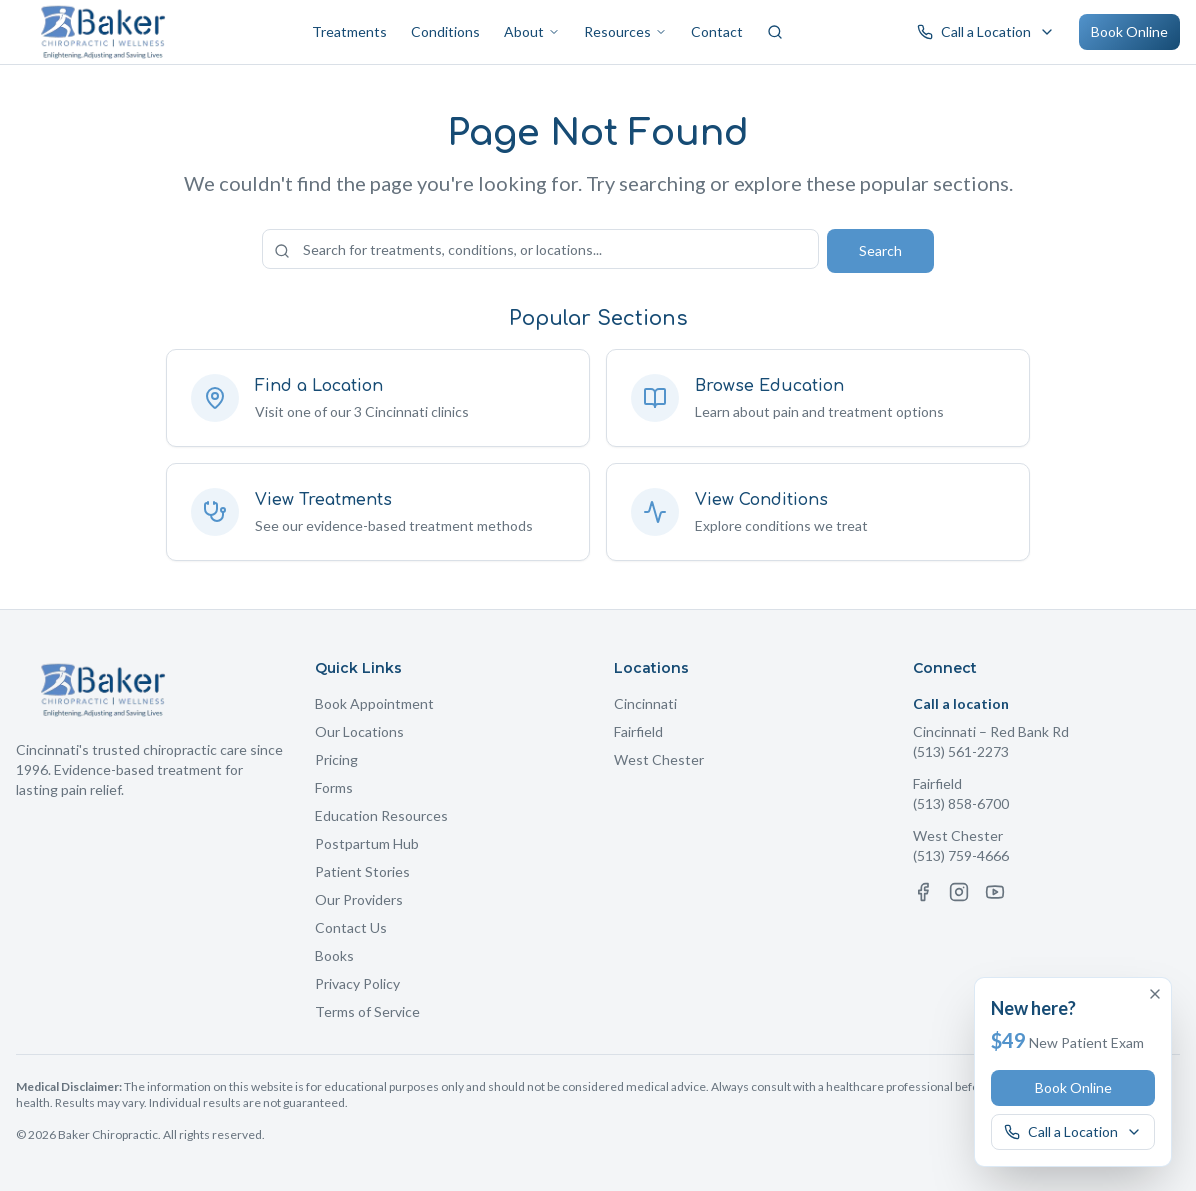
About (532, 31)
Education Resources (381, 815)
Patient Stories (362, 871)
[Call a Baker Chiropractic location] (986, 32)
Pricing (336, 759)
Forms (334, 787)
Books (334, 955)
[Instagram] (959, 892)
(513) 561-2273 (961, 751)
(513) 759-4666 (961, 855)
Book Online (1129, 31)
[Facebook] (923, 892)
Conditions (445, 31)
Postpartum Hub (367, 843)
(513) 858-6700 (961, 803)
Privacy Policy (357, 983)
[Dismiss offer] (1155, 994)
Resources (625, 31)
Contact (717, 31)
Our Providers (359, 899)
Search (880, 250)
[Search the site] (540, 249)
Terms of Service (367, 1011)
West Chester (659, 759)
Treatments (349, 31)
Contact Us (351, 927)
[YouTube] (995, 892)
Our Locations (359, 731)
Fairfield (638, 731)
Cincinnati (645, 703)
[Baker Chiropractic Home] (103, 32)
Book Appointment (374, 703)
